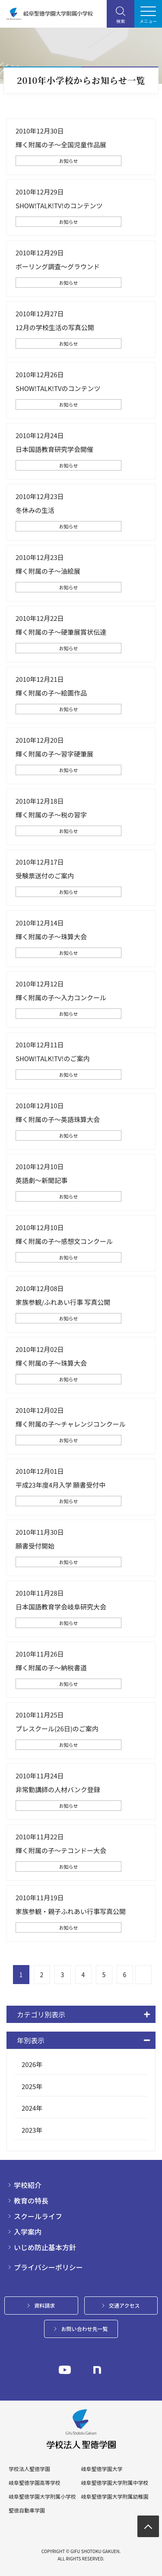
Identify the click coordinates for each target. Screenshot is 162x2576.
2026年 (32, 2064)
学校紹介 (27, 2185)
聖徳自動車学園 (27, 2510)
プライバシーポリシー (48, 2267)
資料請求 (44, 2305)
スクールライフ (38, 2216)
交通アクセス (124, 2305)
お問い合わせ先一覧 (84, 2328)
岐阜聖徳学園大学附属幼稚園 (114, 2496)
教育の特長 (31, 2200)
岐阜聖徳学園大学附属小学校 (42, 2496)
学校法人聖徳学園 (29, 2468)
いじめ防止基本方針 (45, 2247)
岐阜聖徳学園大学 (101, 2468)
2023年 (32, 2129)
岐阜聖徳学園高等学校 (34, 2482)
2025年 (32, 2086)
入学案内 (27, 2231)
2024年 (32, 2107)
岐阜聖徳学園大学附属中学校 (114, 2482)
